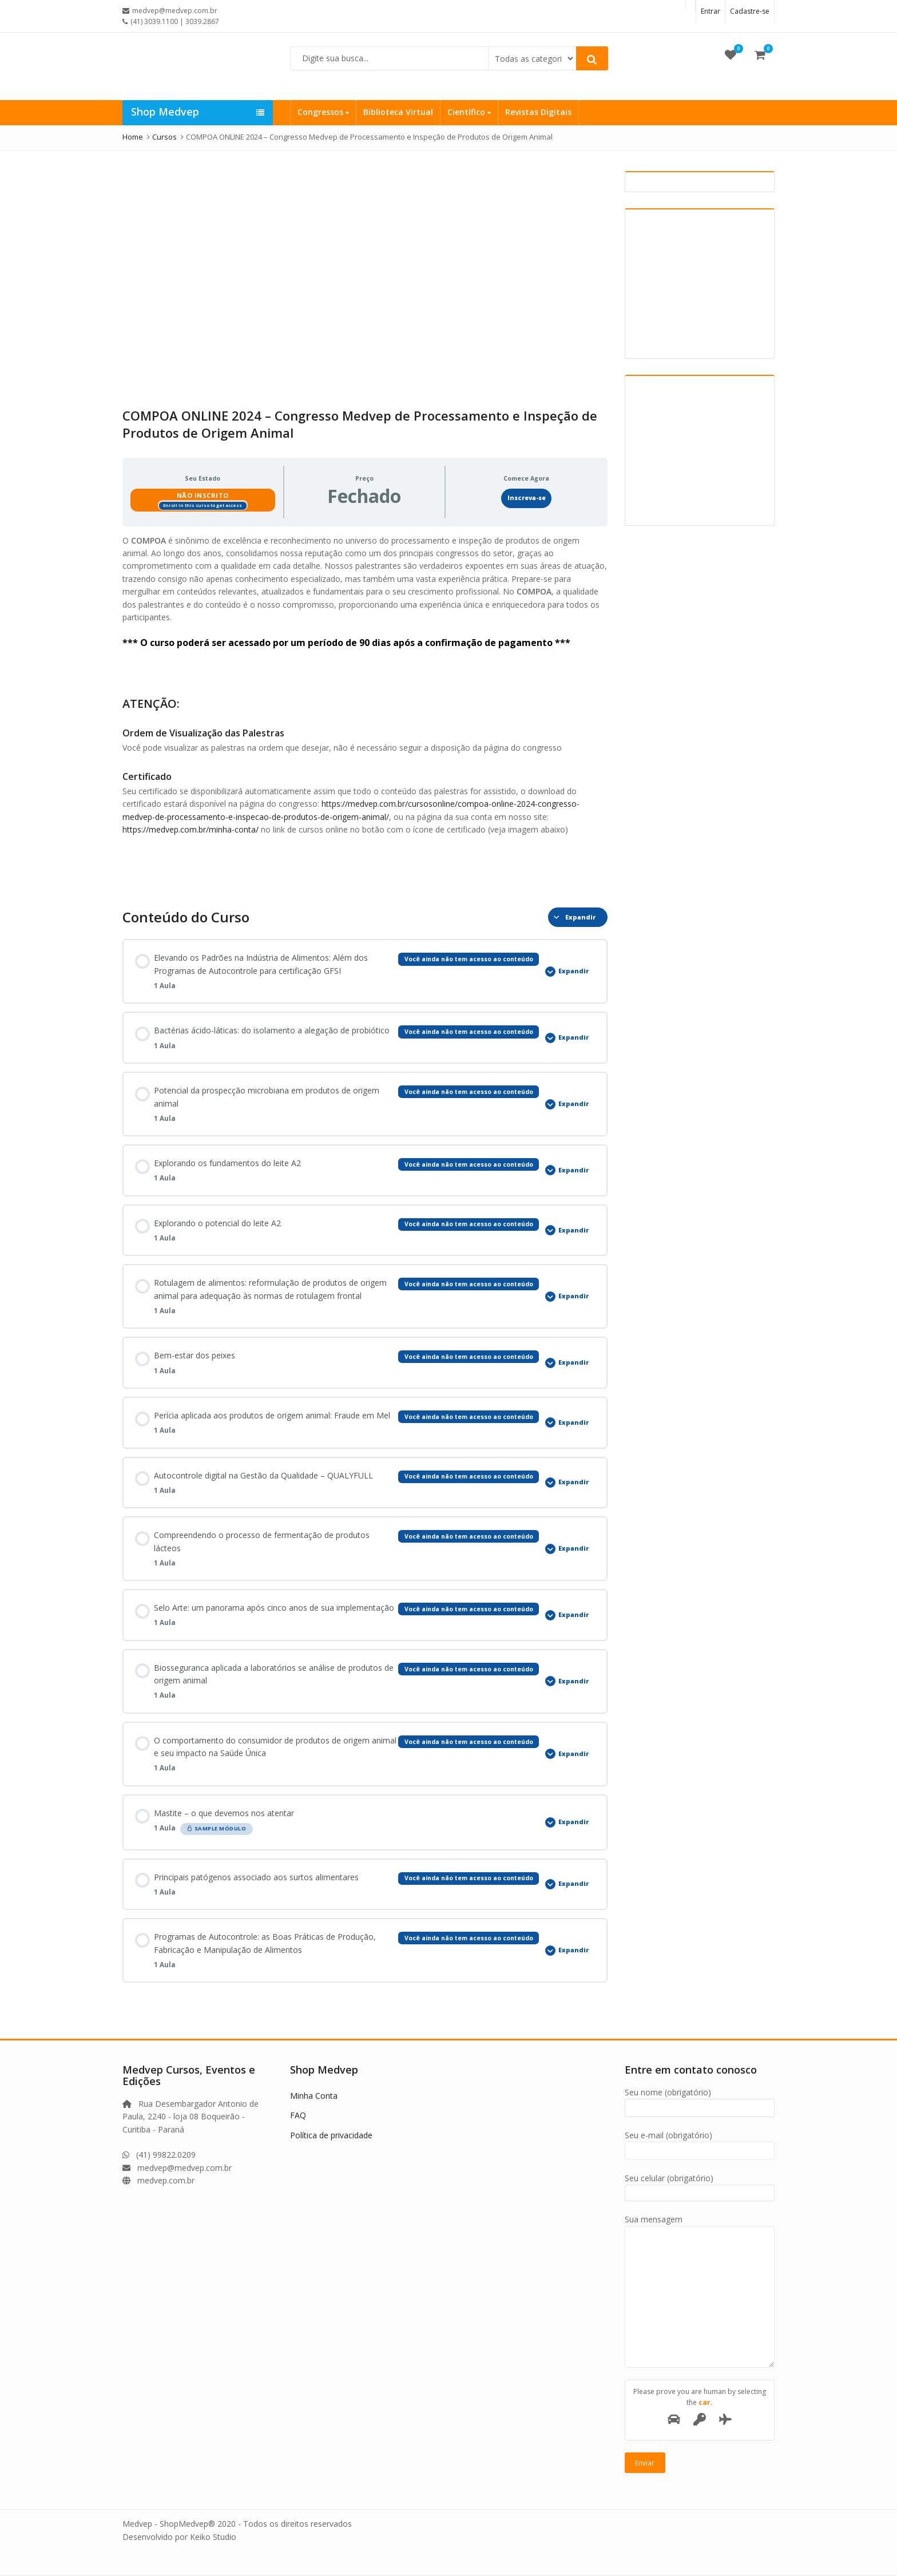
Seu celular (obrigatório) (700, 2185)
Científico (469, 111)
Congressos (323, 111)
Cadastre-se (749, 11)
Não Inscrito (203, 495)
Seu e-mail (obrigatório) (700, 2143)
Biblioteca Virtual (398, 111)
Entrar (710, 11)
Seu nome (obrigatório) (700, 2100)
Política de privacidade (331, 2135)
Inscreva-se (526, 498)
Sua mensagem (700, 2225)
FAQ (298, 2115)
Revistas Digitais (538, 111)
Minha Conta (314, 2095)
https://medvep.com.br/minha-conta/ (190, 829)
